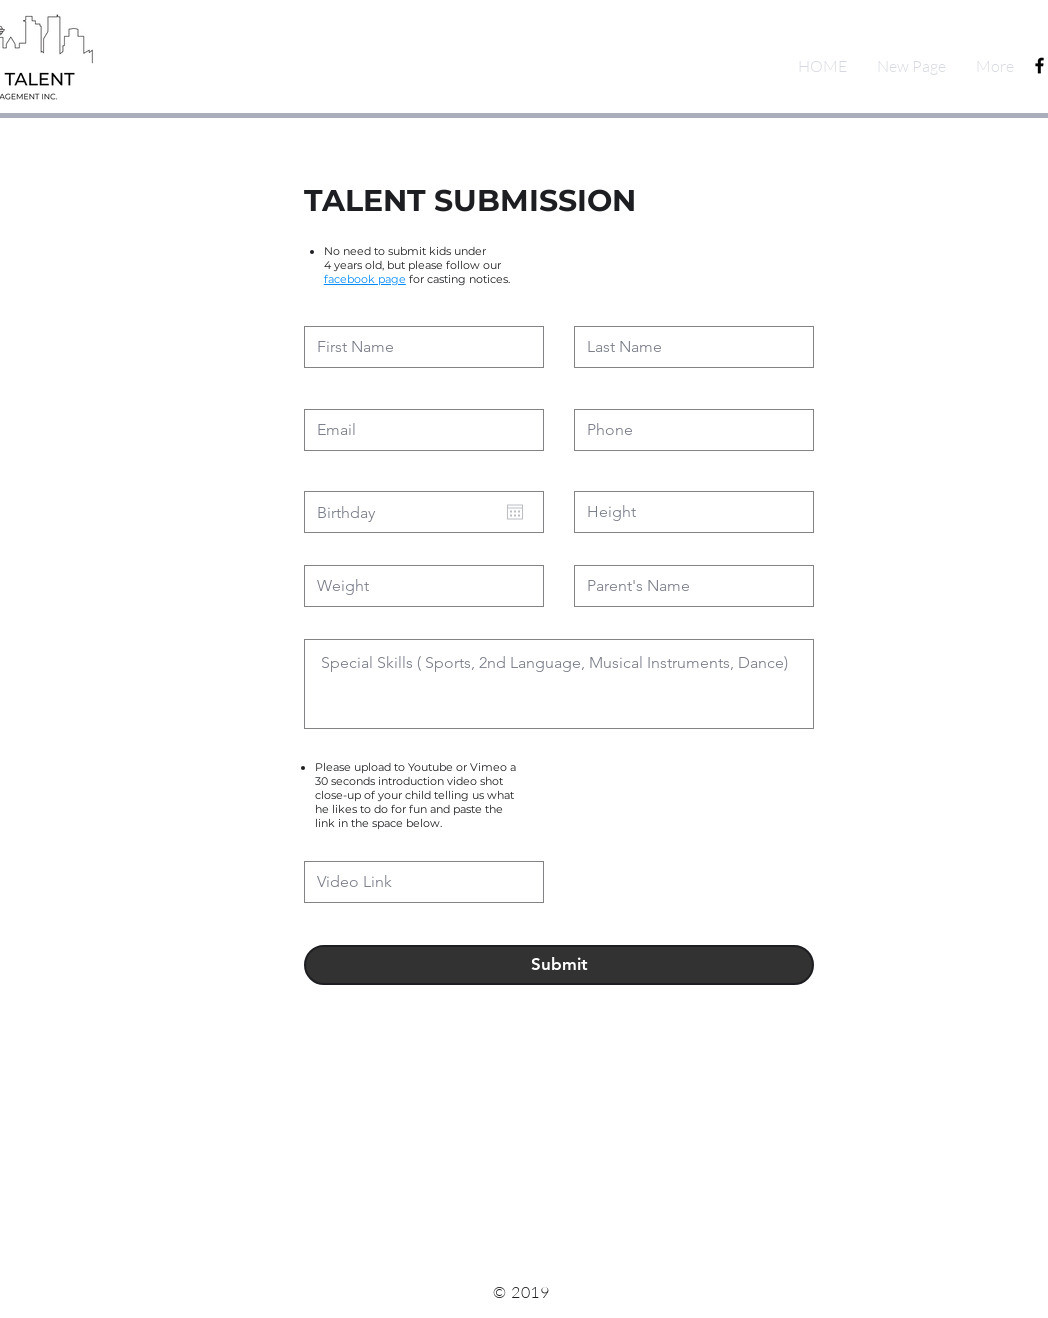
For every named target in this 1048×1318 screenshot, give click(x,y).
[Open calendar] (515, 512)
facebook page (365, 279)
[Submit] (559, 965)
